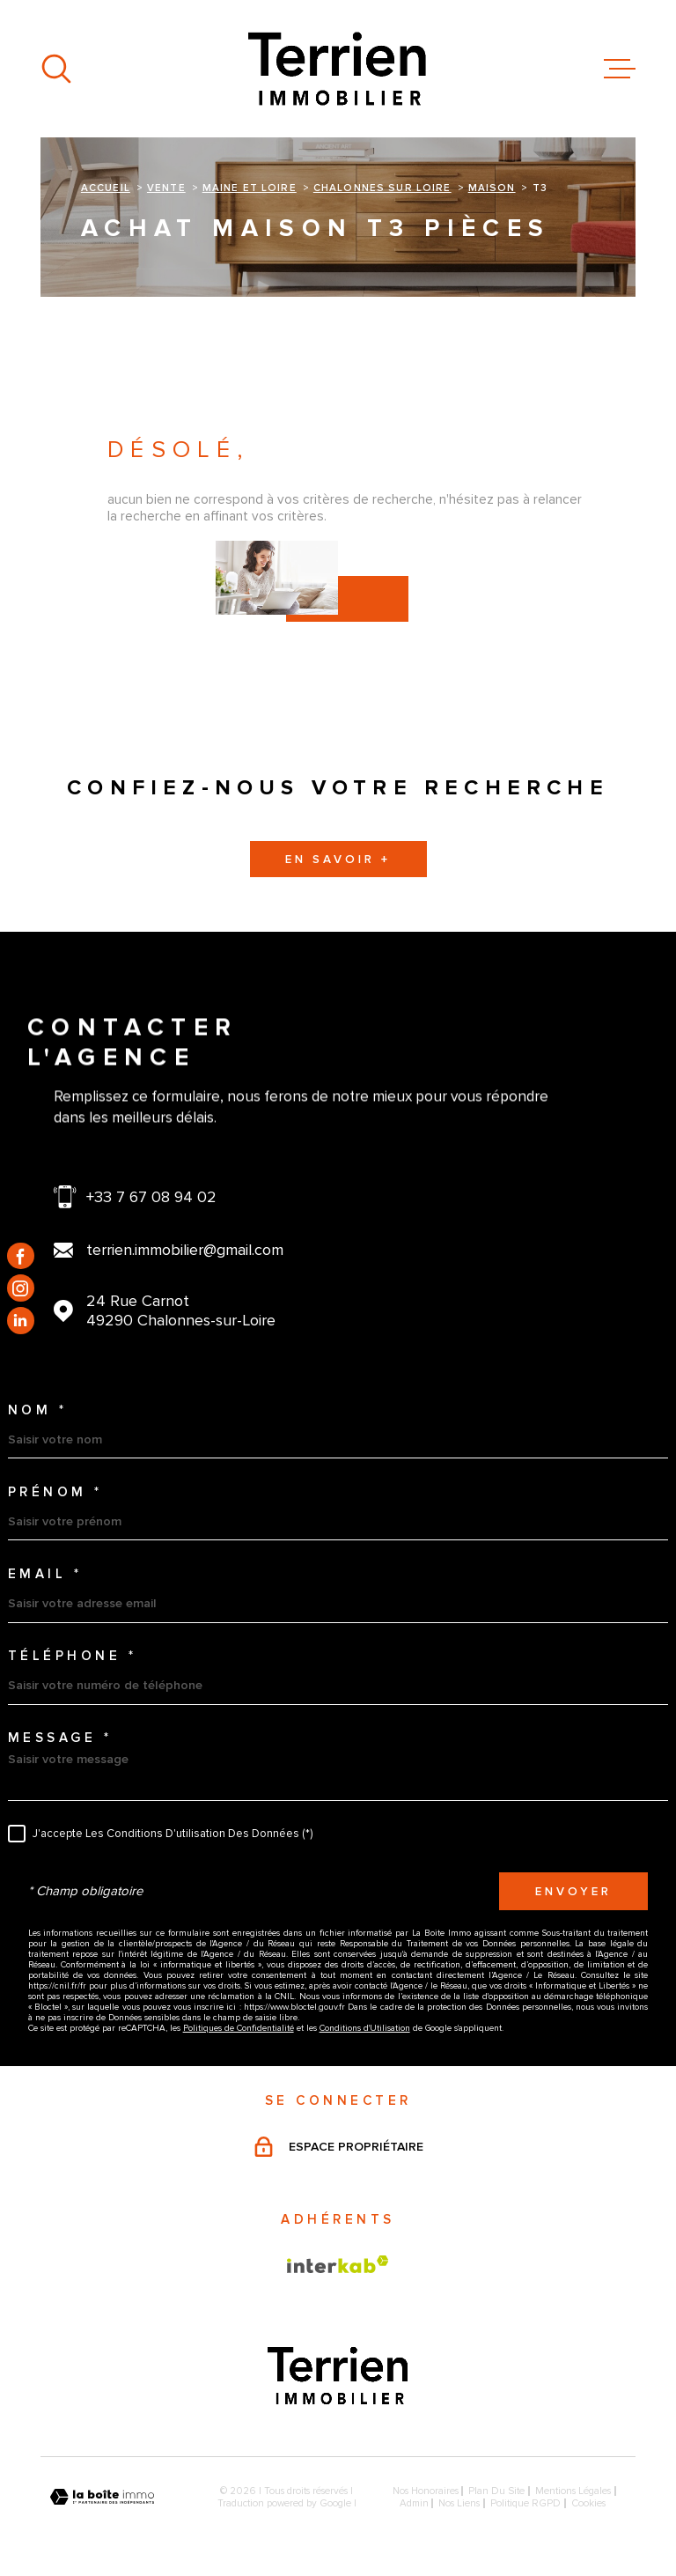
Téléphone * (72, 1656)
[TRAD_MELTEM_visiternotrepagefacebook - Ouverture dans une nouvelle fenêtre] (20, 1255)
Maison (492, 187)
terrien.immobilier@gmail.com (184, 1249)
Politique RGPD (525, 2503)
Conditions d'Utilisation (365, 2028)
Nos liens (459, 2503)
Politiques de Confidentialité (238, 2028)
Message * (60, 1738)
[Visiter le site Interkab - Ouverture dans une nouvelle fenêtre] (338, 2264)
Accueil (105, 187)
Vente (166, 187)
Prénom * (55, 1492)
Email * (45, 1574)
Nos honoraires (426, 2490)
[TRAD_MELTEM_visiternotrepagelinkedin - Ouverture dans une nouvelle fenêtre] (20, 1320)
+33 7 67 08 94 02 (151, 1197)
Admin (414, 2503)
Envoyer (573, 1891)
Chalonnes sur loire (382, 187)
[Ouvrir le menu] (620, 69)
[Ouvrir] (56, 69)
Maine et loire (249, 187)
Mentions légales (573, 2490)
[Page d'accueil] (338, 69)
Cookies (588, 2503)
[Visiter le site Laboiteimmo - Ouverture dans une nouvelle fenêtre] (102, 2497)
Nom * (38, 1410)
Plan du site (496, 2490)
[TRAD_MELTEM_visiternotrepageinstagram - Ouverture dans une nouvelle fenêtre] (20, 1288)
